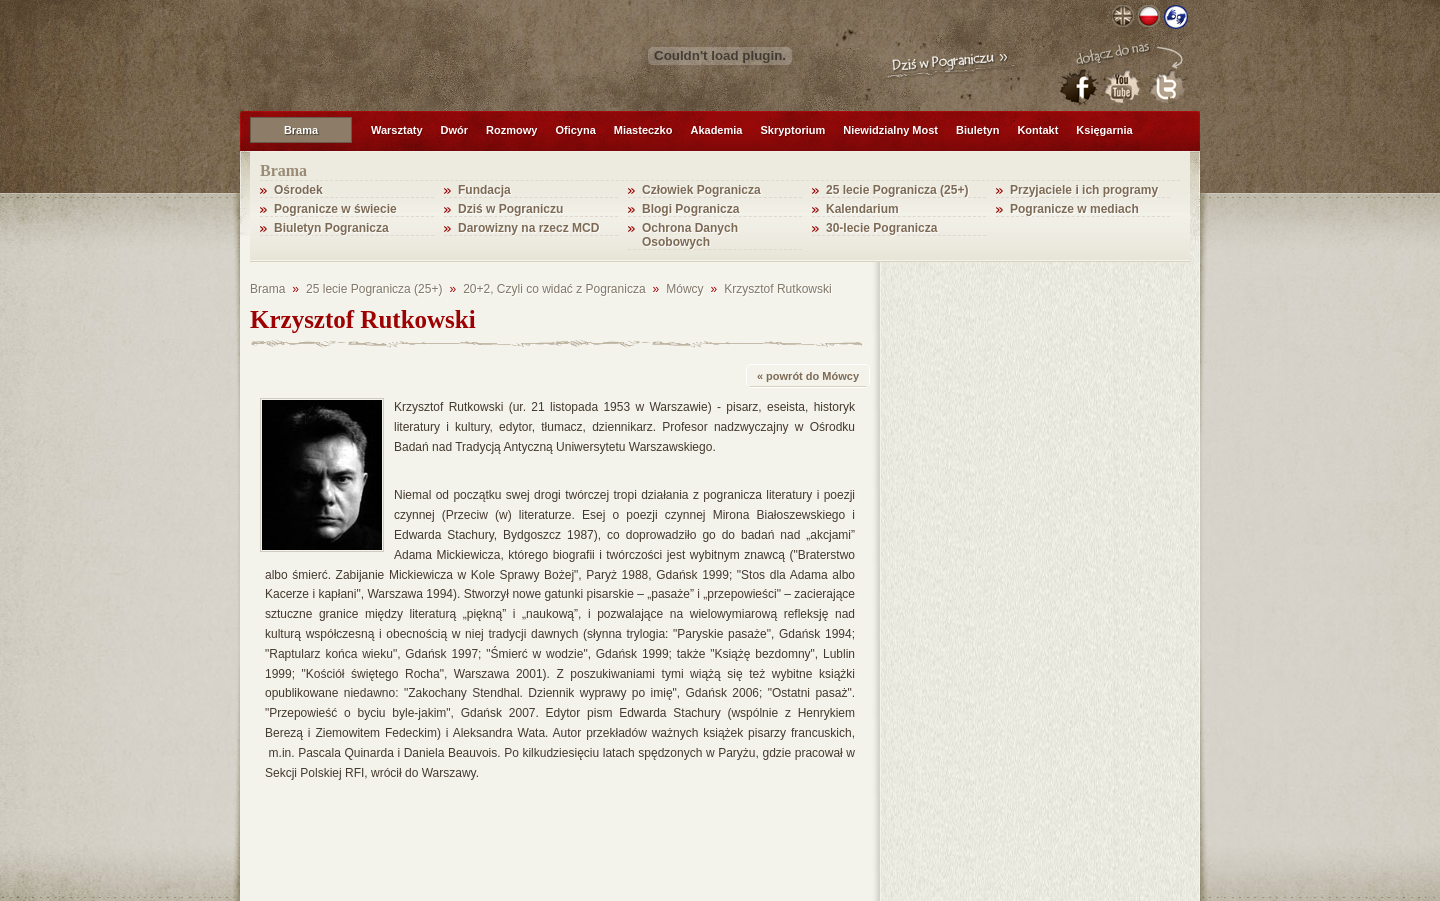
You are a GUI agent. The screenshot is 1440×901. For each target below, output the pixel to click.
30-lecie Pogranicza (881, 228)
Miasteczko (643, 130)
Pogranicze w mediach (1074, 209)
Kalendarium (862, 209)
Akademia (716, 130)
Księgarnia (1104, 130)
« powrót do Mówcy (808, 376)
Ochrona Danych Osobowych (690, 235)
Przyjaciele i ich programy (1084, 190)
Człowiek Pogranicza (701, 190)
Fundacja (484, 190)
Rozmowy (511, 130)
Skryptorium (792, 130)
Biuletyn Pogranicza (331, 228)
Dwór (455, 130)
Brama (301, 130)
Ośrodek (298, 190)
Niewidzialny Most (890, 130)
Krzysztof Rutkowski (777, 289)
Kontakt (1037, 130)
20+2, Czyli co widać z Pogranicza (554, 289)
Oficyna (575, 130)
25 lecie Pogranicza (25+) (897, 190)
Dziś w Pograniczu (510, 209)
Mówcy (684, 289)
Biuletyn (977, 130)
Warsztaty (397, 130)
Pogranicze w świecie (335, 209)
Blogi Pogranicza (690, 209)
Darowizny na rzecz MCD (528, 228)
